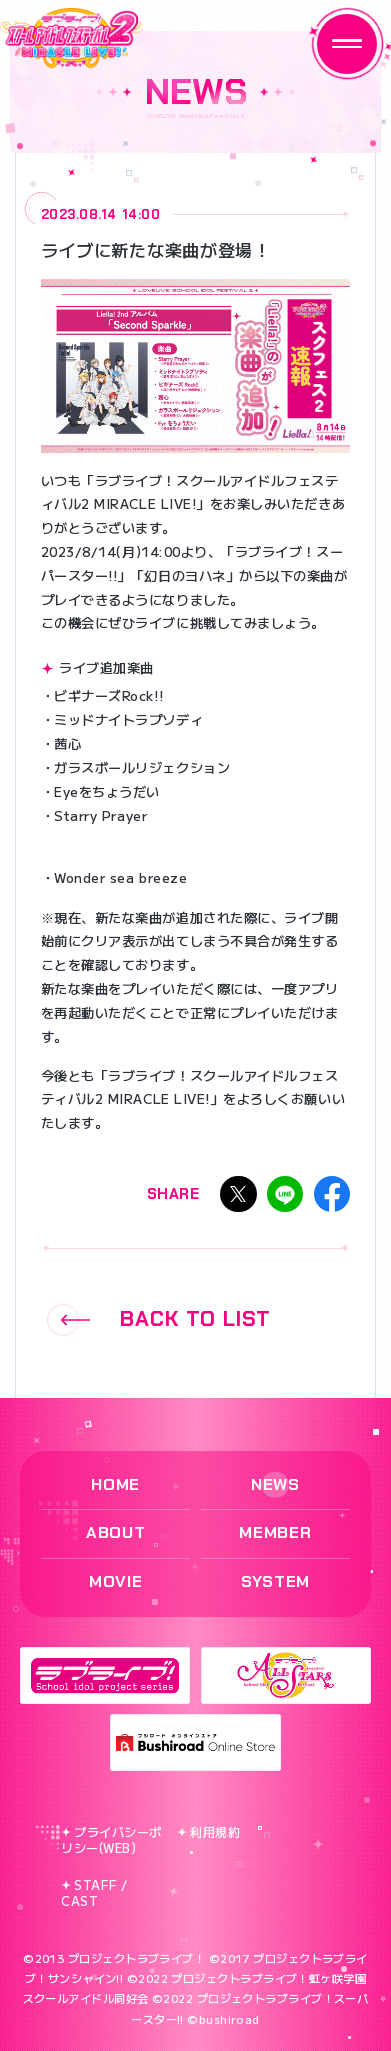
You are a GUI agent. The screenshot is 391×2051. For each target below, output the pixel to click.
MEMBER (275, 1532)
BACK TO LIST (159, 1320)
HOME (115, 1484)
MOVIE (115, 1581)
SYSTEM (275, 1581)
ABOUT (115, 1532)
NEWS (275, 1484)
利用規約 (208, 1832)
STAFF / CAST (94, 1893)
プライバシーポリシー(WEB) (111, 1840)
